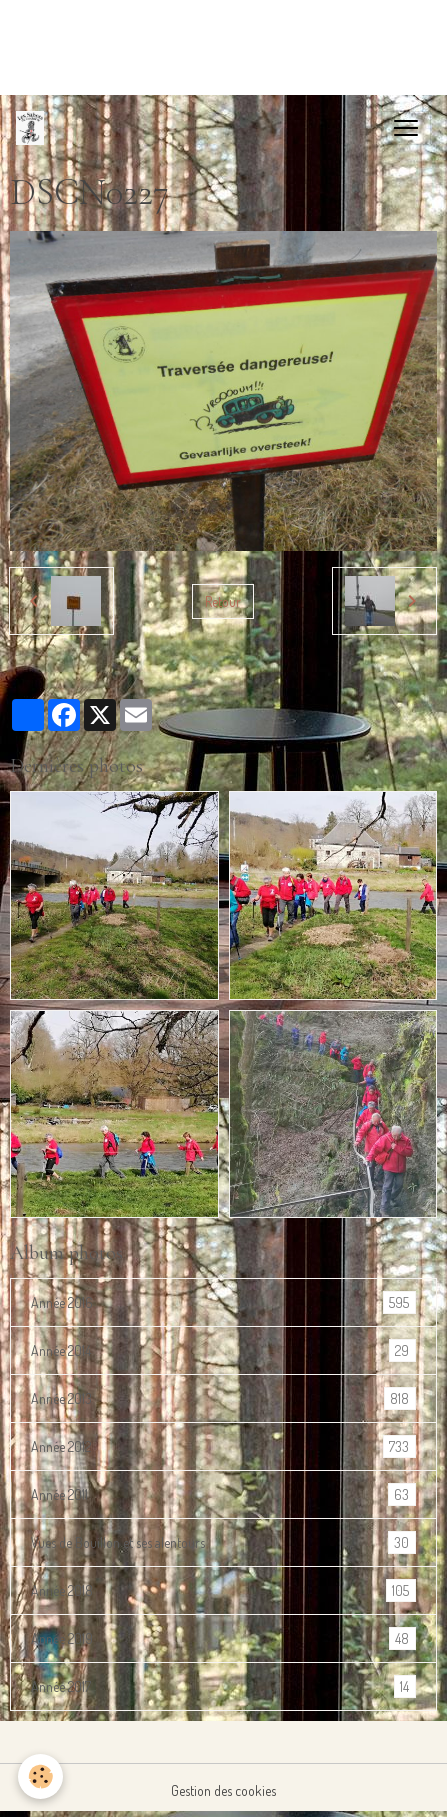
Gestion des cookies (223, 1790)
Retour (223, 601)
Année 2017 (223, 1686)
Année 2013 (223, 1398)
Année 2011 (223, 1494)
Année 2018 (223, 1590)
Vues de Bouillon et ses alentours (223, 1542)
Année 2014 (223, 1350)
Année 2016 (223, 1302)
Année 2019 (223, 1638)
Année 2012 (223, 1446)
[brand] (34, 128)
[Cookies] (40, 1776)
